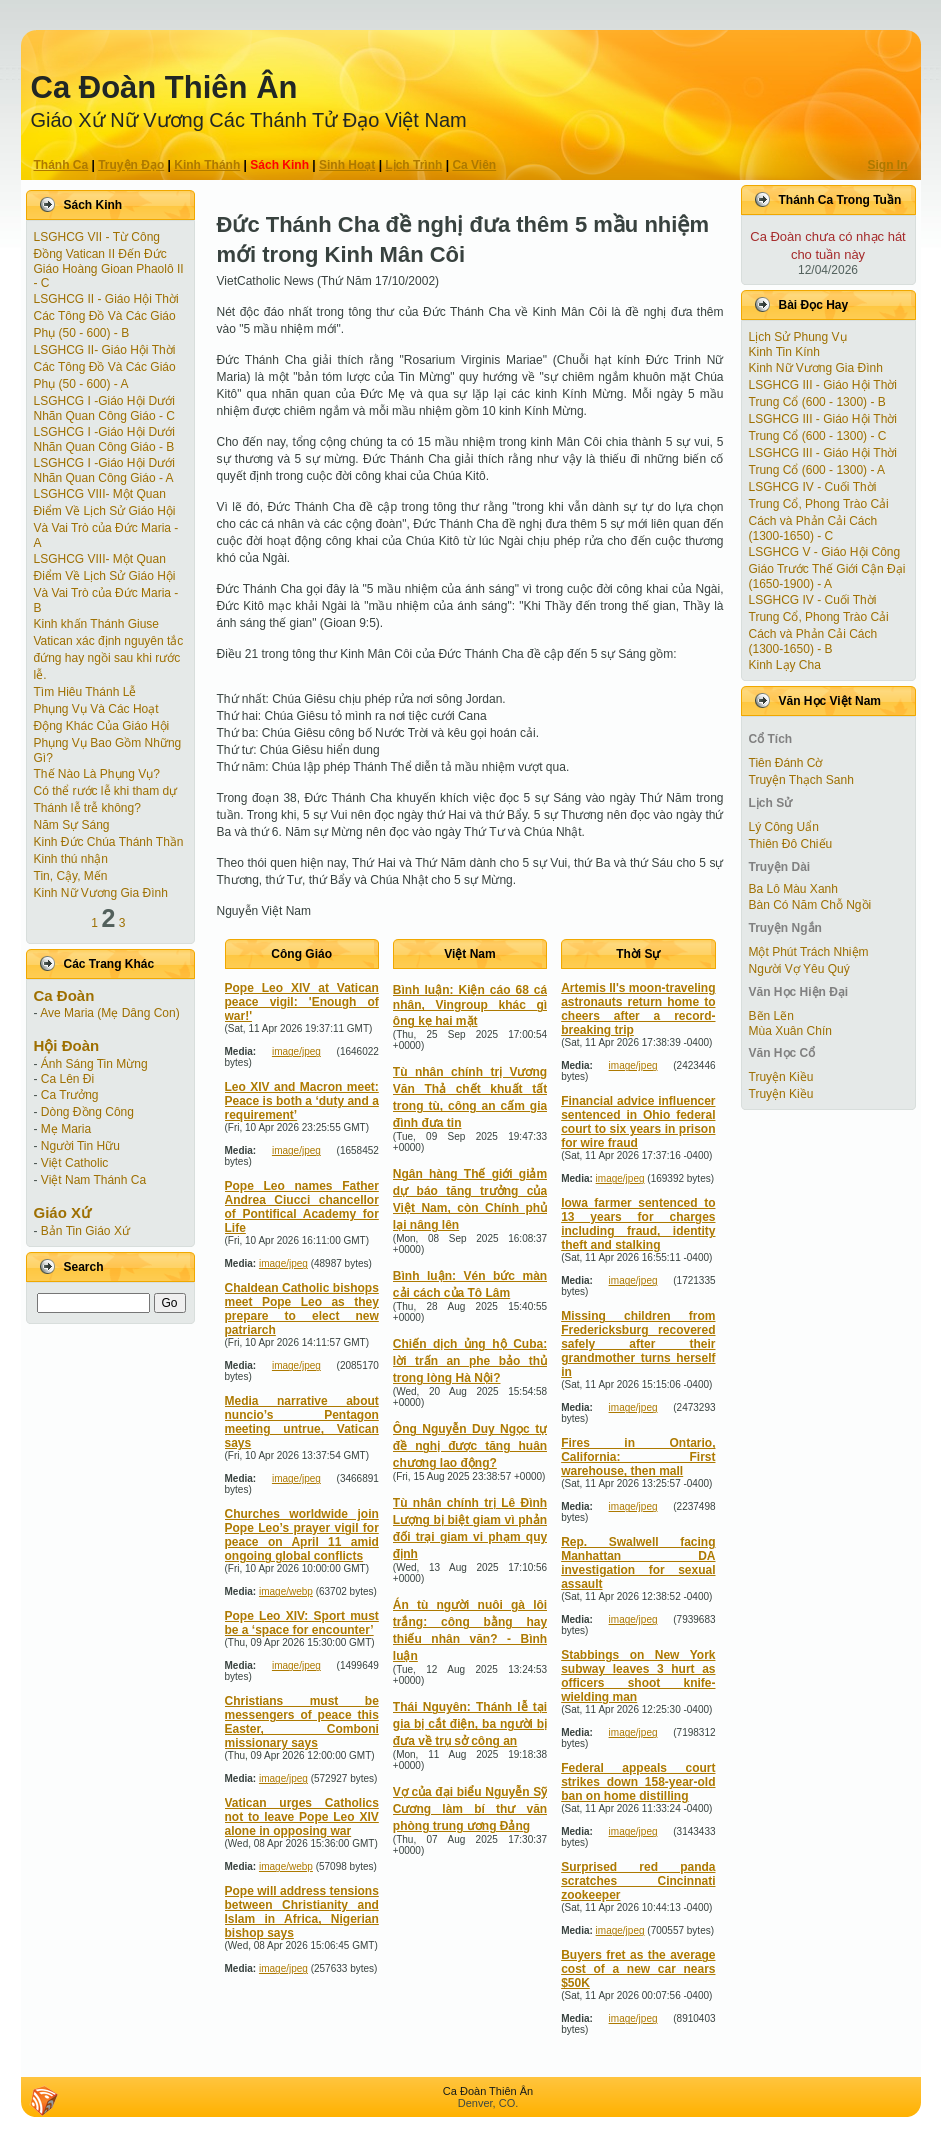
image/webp (286, 1591)
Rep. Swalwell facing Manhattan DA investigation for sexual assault (638, 1563)
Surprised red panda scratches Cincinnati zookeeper (638, 1881)
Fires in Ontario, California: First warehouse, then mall (638, 1457)
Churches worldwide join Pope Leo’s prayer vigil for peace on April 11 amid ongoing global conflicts (302, 1535)
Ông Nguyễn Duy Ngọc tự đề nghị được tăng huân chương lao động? (470, 1446)
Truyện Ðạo (131, 165)
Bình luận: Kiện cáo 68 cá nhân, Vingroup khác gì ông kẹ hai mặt (470, 1005)
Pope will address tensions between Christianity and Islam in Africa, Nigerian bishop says (302, 1912)
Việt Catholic (74, 1163)
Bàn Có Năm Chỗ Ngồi (810, 905)
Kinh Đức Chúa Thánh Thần (109, 842)
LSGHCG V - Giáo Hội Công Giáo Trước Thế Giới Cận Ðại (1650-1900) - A (827, 568)
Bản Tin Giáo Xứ (85, 1231)
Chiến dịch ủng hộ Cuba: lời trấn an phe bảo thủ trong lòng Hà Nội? (470, 1361)
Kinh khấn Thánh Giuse (97, 624)
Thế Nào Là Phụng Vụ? (97, 774)
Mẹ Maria (66, 1129)
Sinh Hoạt (347, 165)
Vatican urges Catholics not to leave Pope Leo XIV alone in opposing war (302, 1817)
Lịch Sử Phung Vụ (798, 337)
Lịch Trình (413, 165)
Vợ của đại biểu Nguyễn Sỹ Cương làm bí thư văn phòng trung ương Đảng (470, 1809)
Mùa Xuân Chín (790, 1031)
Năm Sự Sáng (72, 825)
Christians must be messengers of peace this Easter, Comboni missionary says (302, 1722)
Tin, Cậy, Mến (71, 876)
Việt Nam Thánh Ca (93, 1180)
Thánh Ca (61, 165)
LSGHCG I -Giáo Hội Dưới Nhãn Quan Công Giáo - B (104, 439)
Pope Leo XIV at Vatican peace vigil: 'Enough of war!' (302, 1002)
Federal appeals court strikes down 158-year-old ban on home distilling (638, 1782)
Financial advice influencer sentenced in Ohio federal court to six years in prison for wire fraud (638, 1122)
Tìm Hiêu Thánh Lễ (85, 692)
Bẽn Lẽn (771, 1016)
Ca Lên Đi (67, 1079)
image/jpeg (296, 1051)
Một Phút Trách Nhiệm (809, 952)
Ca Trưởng (70, 1095)
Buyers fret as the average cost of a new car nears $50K (638, 1969)
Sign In (888, 165)
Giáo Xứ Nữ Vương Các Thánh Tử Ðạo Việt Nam (249, 120)
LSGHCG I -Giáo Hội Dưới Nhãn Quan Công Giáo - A (104, 470)
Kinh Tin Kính (784, 352)
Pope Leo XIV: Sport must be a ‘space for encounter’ (302, 1623)
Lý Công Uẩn (784, 827)
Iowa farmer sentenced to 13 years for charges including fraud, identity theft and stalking (638, 1224)
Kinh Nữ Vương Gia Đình (101, 893)
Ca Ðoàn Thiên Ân (164, 87)
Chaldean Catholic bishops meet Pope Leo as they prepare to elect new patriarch (302, 1309)
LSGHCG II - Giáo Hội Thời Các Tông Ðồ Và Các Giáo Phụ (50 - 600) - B (106, 316)
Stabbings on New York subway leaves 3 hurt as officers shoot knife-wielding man (638, 1676)
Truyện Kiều (781, 1077)
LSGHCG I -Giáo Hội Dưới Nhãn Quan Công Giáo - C (104, 408)
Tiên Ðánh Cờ (786, 763)
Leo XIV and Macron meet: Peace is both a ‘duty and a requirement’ (302, 1101)
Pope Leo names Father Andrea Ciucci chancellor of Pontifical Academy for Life (302, 1207)
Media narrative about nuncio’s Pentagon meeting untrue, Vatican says (302, 1422)
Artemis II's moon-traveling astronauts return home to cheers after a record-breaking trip (638, 1009)
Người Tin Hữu (80, 1146)
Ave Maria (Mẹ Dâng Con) (110, 1013)
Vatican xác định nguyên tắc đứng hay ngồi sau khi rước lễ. (109, 658)
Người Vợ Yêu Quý (799, 969)
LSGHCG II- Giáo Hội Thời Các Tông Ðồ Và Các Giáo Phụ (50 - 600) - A (105, 367)
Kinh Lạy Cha (785, 665)
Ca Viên (474, 165)
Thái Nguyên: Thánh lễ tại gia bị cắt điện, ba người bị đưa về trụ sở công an (470, 1724)
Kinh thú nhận (71, 859)
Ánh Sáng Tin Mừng (94, 1064)
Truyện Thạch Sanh (801, 780)
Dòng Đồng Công (87, 1112)
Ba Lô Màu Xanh (793, 889)
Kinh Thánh (207, 165)
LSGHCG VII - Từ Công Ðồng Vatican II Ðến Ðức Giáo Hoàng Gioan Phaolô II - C (109, 260)
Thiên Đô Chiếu (791, 844)
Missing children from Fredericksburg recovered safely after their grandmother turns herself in (638, 1344)
